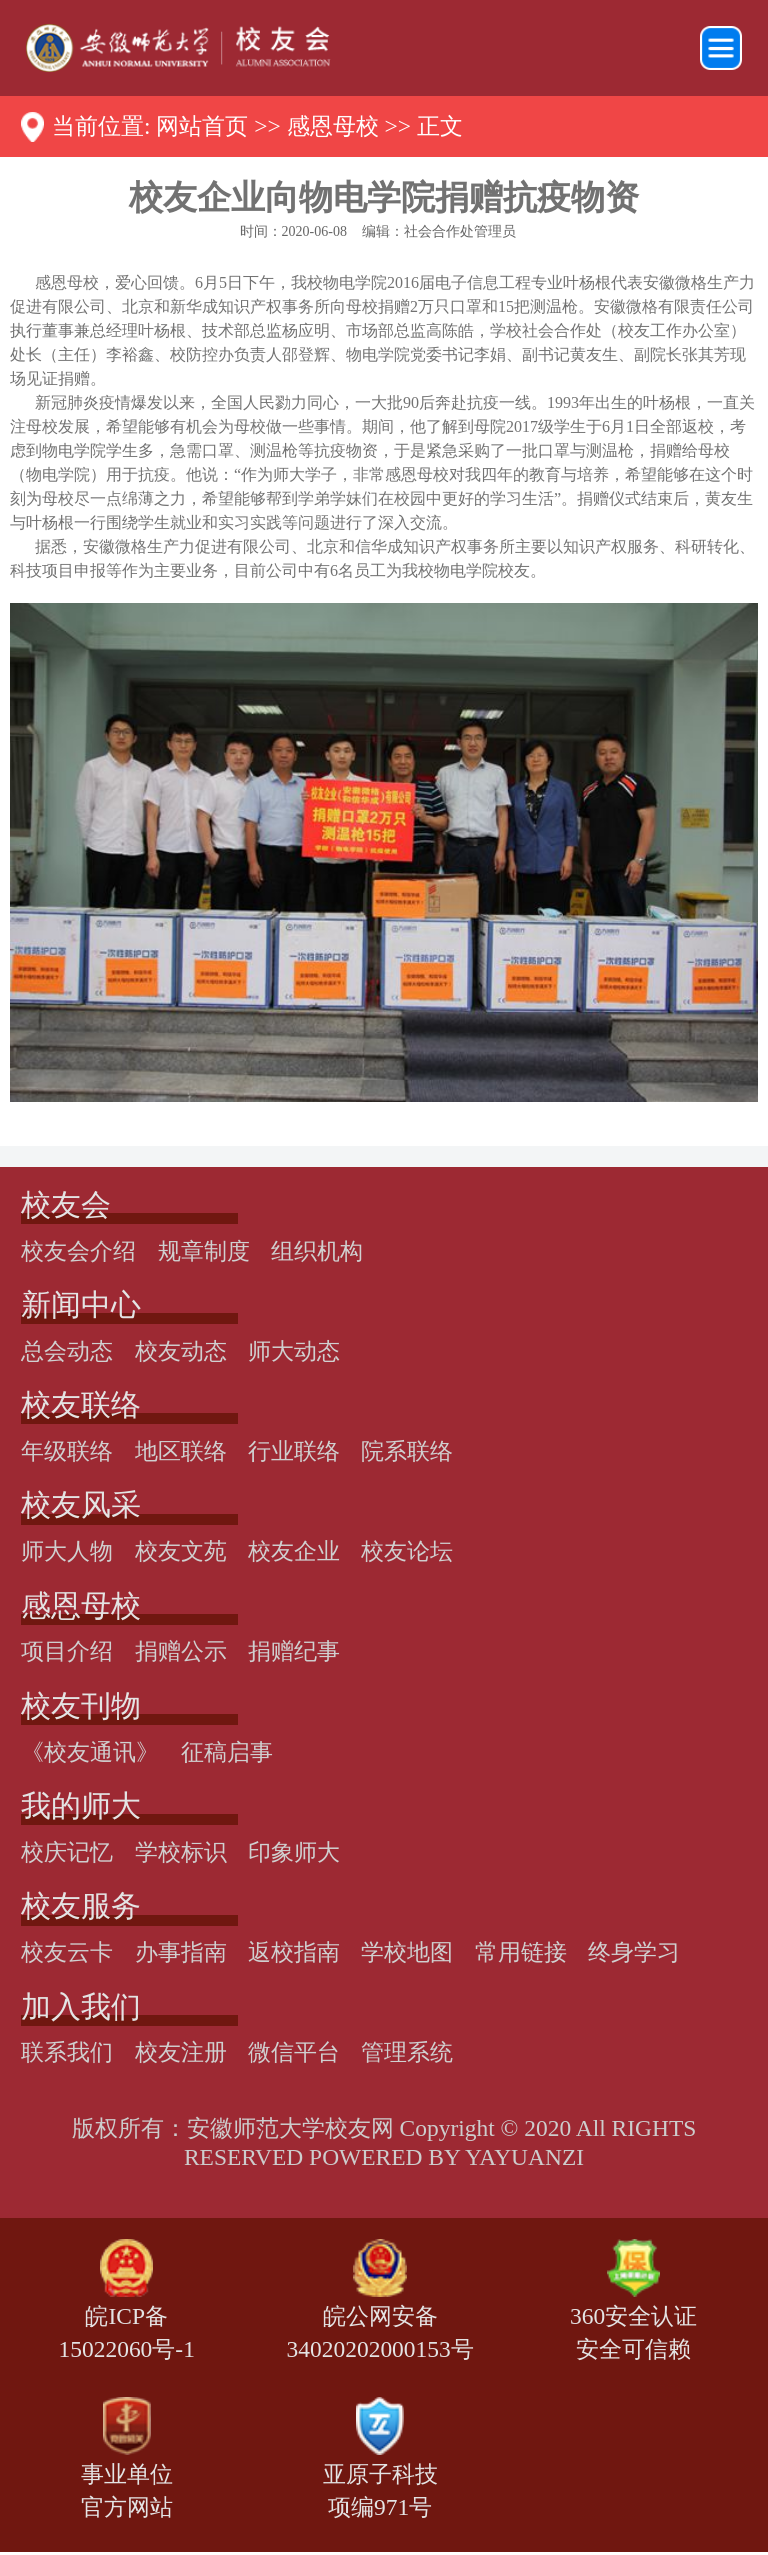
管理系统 (407, 2052)
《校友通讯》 (90, 1752)
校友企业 (294, 1551)
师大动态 (294, 1351)
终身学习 (634, 1952)
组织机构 (317, 1251)
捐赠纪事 (294, 1651)
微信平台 (294, 2052)
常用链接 (521, 1952)
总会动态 (67, 1351)
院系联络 (407, 1451)
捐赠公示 (181, 1651)
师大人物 (67, 1551)
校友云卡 (67, 1952)
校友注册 (181, 2052)
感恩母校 (333, 126)
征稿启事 (227, 1752)
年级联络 (67, 1451)
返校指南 (294, 1952)
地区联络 (181, 1451)
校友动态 (181, 1351)
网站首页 (202, 126)
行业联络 (294, 1451)
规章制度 (204, 1251)
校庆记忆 (67, 1852)
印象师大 (294, 1852)
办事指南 (181, 1952)
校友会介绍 (78, 1251)
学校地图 (407, 1952)
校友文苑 (181, 1551)
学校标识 (181, 1852)
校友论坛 (407, 1551)
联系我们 (67, 2052)
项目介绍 (67, 1651)
